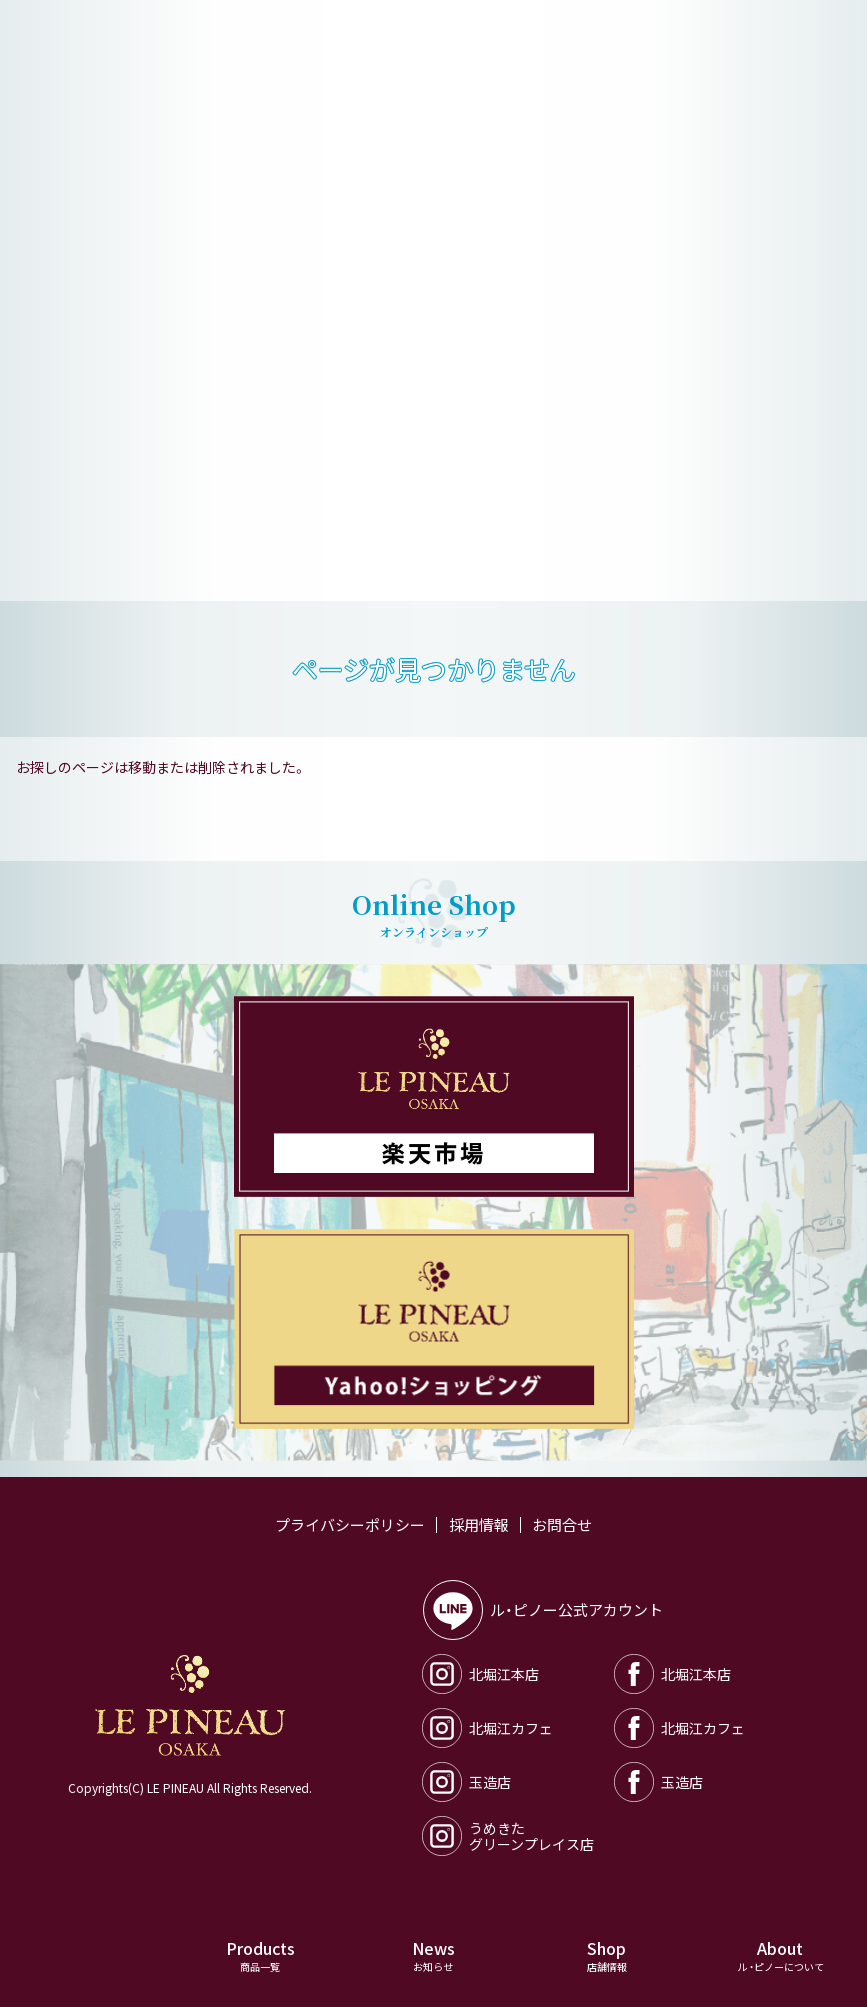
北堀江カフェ (487, 1728)
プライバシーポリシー (350, 1525)
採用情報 (479, 1525)
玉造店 (466, 1782)
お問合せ (562, 1525)
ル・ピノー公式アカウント (543, 1610)
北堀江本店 (480, 1674)
